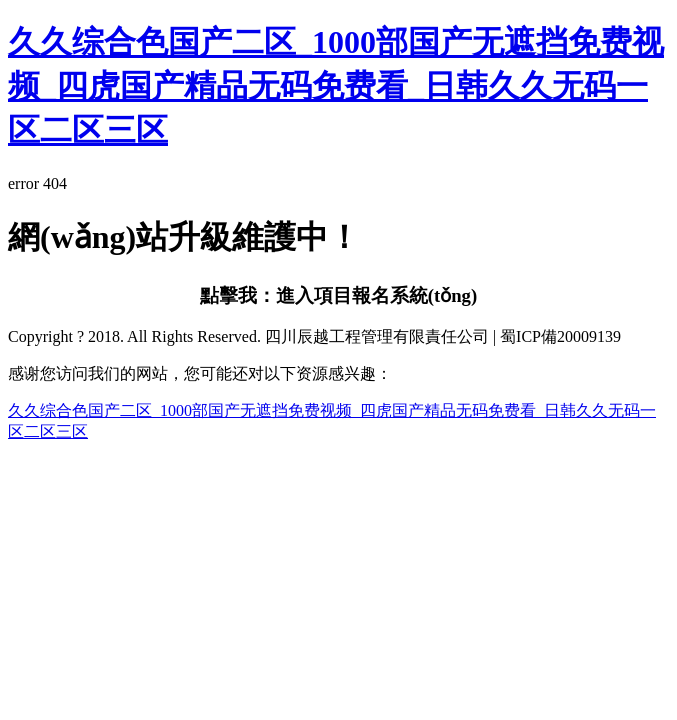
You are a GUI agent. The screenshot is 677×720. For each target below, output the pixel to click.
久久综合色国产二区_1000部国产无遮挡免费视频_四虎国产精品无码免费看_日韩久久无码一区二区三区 (336, 86)
